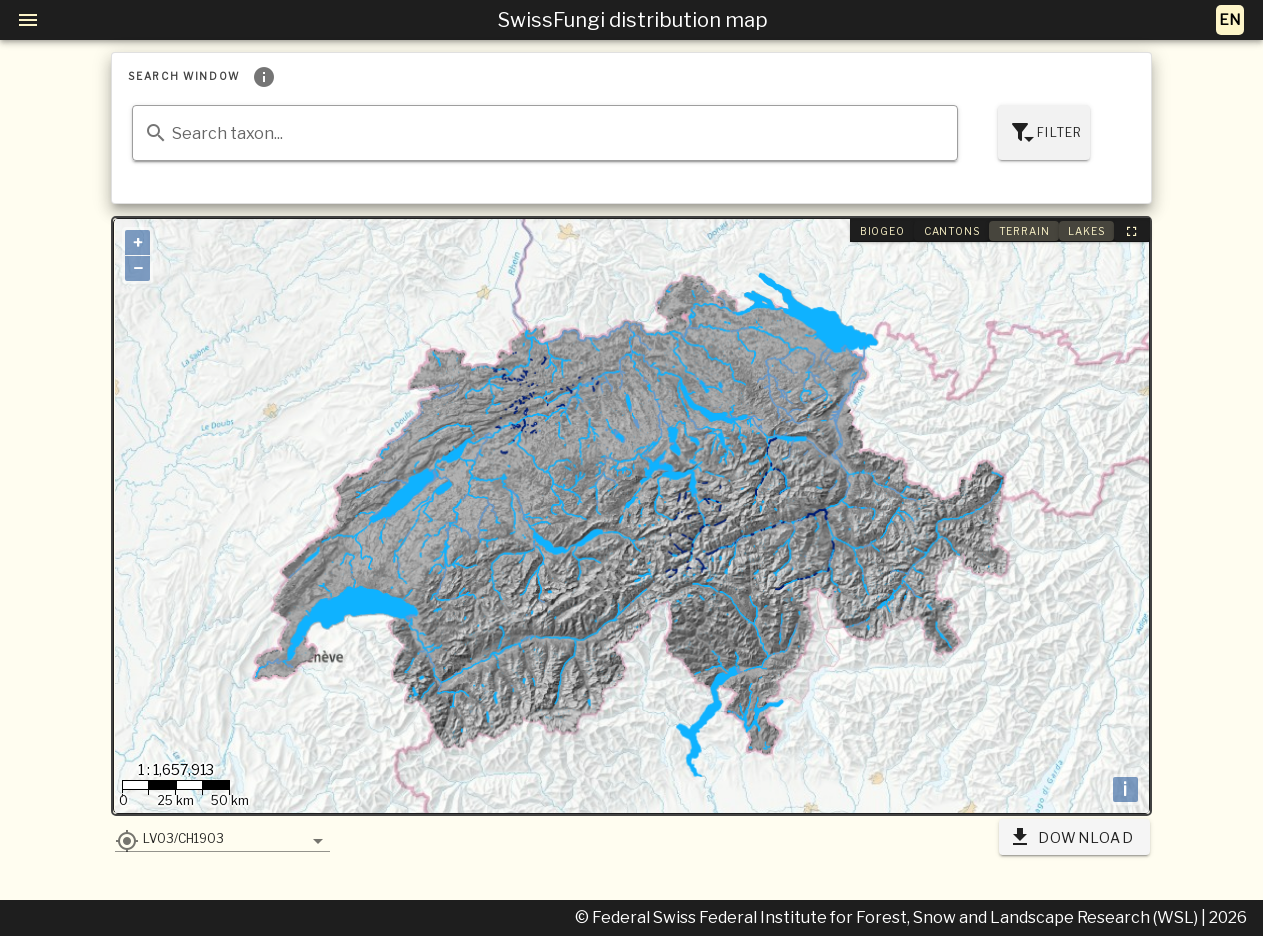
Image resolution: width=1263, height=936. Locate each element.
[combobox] (545, 133)
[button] (222, 838)
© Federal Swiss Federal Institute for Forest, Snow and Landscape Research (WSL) (888, 917)
